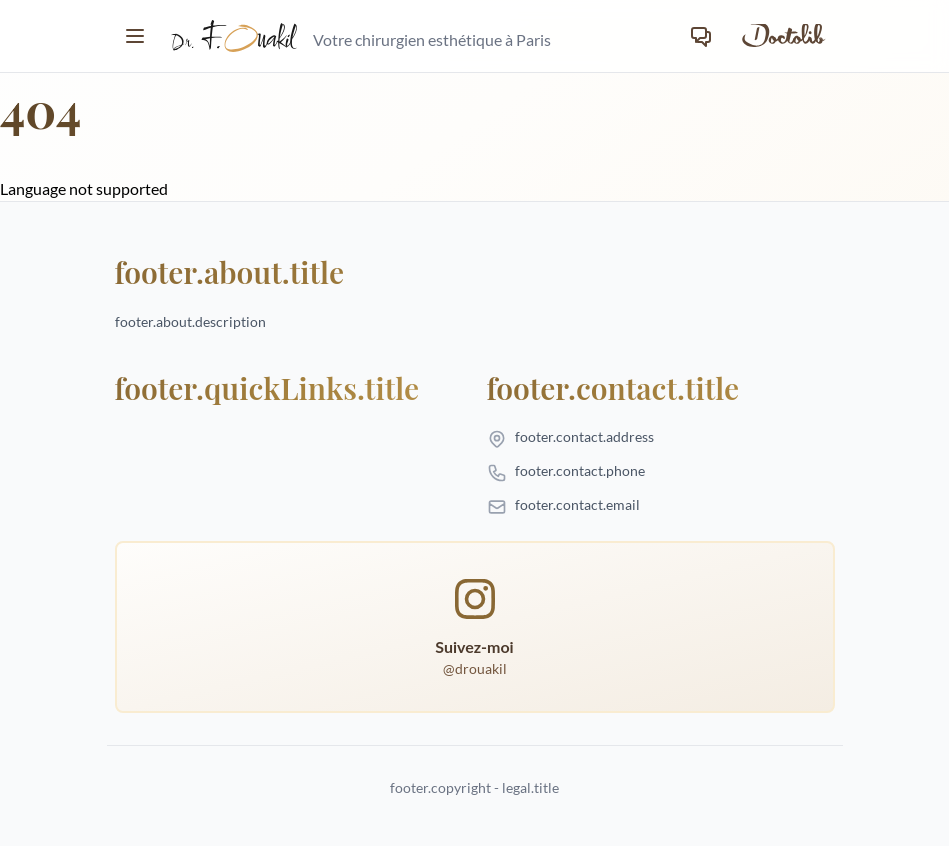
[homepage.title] (361, 36)
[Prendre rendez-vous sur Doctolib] (782, 36)
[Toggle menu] (135, 36)
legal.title (530, 787)
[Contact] (701, 36)
